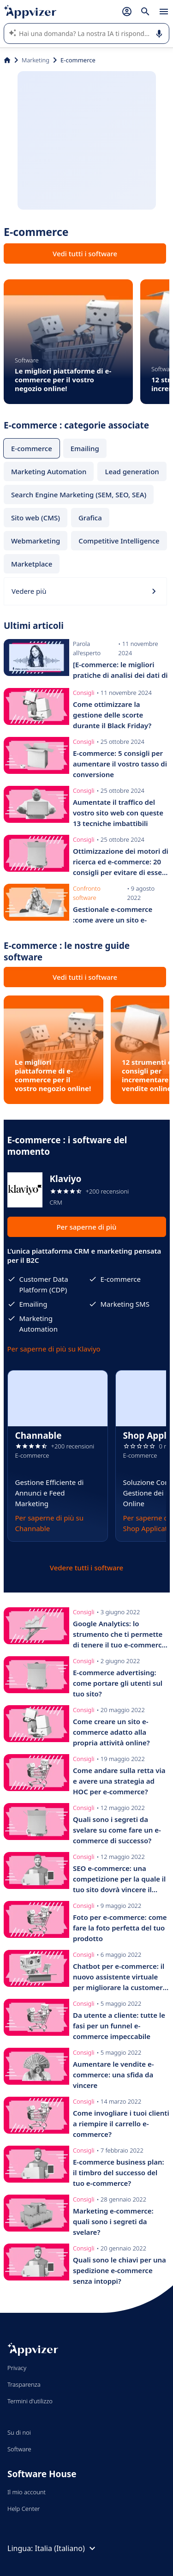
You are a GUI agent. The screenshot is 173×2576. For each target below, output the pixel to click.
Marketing (35, 60)
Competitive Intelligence (118, 540)
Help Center (23, 2508)
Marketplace (31, 563)
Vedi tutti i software (85, 253)
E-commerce (31, 448)
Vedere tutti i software (86, 1567)
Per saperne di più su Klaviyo (54, 1348)
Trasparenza (24, 2384)
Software (19, 2449)
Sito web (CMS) (35, 517)
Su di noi (19, 2432)
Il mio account (26, 2492)
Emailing (85, 448)
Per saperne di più (86, 1226)
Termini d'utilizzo (30, 2401)
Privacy (16, 2368)
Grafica (90, 517)
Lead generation (132, 471)
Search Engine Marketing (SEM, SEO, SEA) (78, 494)
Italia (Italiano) (66, 2548)
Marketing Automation (48, 471)
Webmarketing (35, 540)
